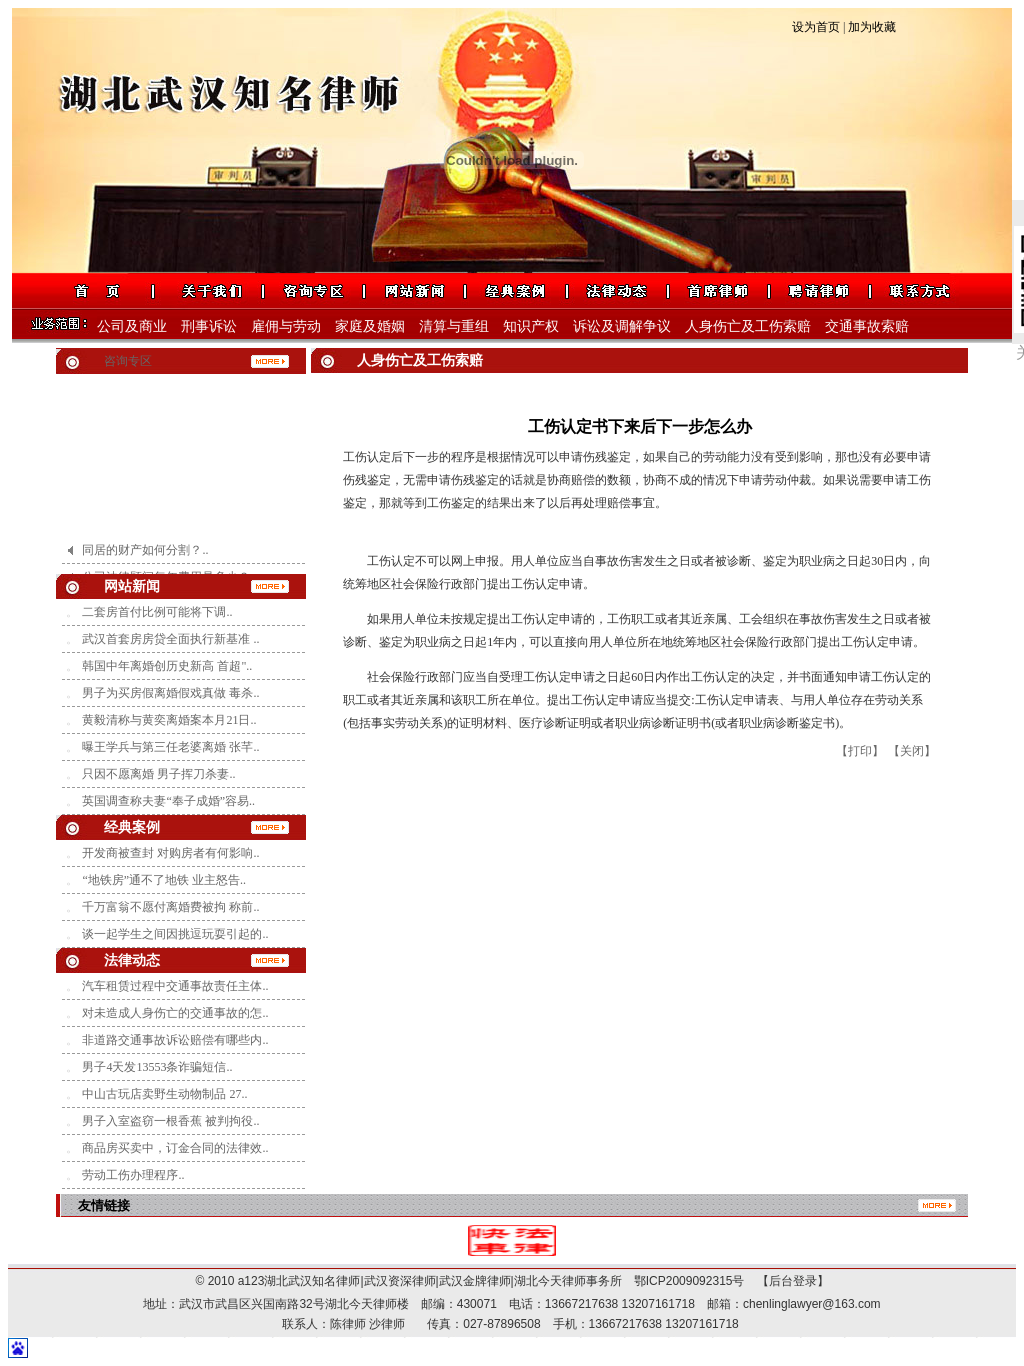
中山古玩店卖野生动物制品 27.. (164, 1094)
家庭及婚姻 (370, 326)
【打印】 (860, 751)
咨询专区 (128, 361)
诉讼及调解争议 (622, 326)
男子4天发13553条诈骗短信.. (157, 1067)
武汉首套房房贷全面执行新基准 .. (170, 639)
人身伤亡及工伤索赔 (748, 326)
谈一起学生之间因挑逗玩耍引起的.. (175, 934)
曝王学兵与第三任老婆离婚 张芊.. (170, 747)
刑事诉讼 (209, 326)
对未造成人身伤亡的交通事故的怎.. (175, 1013)
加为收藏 (872, 27)
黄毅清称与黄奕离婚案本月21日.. (169, 720)
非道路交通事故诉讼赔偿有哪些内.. (175, 1040)
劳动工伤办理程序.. (133, 1175)
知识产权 (531, 326)
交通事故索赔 (867, 326)
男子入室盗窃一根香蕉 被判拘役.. (170, 1121)
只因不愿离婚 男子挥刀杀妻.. (158, 774)
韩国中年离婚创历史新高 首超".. (167, 666)
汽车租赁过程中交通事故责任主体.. (175, 986)
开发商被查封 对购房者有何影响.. (170, 853)
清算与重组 (454, 326)
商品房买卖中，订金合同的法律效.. (175, 1148)
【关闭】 (912, 751)
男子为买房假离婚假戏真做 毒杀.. (170, 693)
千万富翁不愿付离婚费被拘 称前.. (170, 907)
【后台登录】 (787, 1281)
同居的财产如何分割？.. (145, 556)
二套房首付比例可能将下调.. (157, 612)
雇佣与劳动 (286, 326)
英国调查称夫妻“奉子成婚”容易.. (168, 801)
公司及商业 (132, 326)
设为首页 (816, 27)
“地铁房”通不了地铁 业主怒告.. (164, 880)
